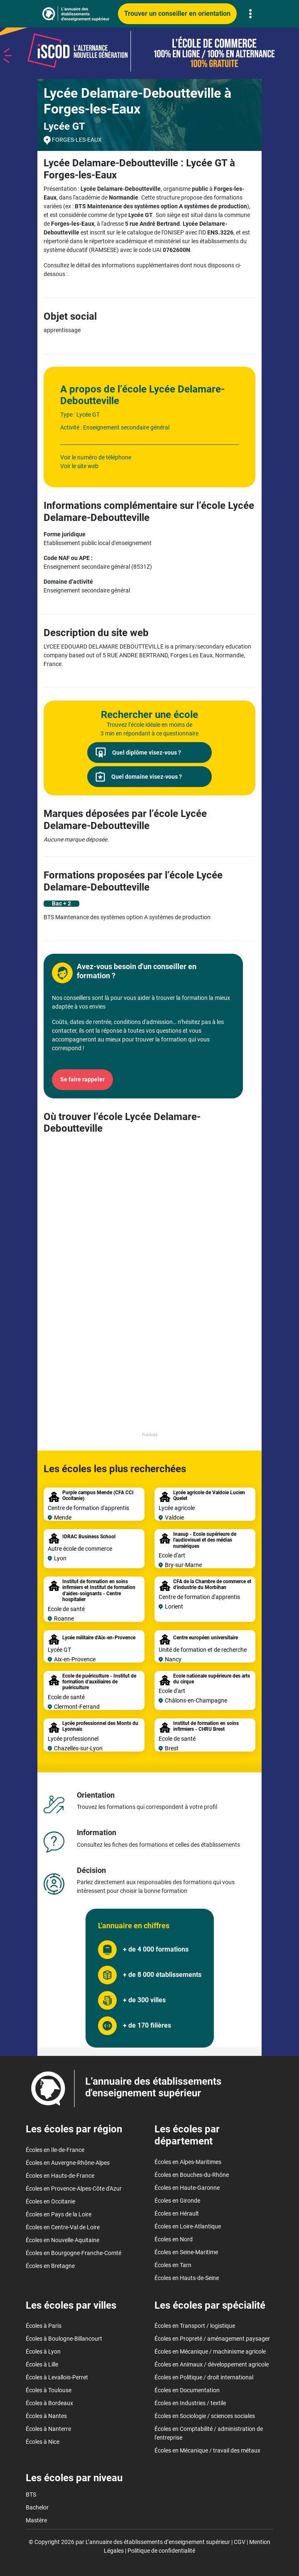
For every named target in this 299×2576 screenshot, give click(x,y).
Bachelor (37, 2507)
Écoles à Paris (43, 2325)
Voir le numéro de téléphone (95, 457)
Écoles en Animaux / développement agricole (211, 2364)
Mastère (36, 2520)
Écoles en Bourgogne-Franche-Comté (73, 2253)
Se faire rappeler (82, 1079)
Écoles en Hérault (176, 2213)
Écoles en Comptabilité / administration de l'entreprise (208, 2433)
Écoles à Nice (42, 2441)
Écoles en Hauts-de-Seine (186, 2278)
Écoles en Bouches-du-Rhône (191, 2174)
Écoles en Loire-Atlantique (187, 2226)
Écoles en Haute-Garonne (187, 2187)
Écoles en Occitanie (50, 2201)
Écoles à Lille (42, 2364)
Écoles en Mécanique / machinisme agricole (210, 2351)
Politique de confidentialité (161, 2550)
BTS (31, 2494)
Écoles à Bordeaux (49, 2403)
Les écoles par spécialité (209, 2305)
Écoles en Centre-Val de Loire (63, 2227)
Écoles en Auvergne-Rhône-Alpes (68, 2162)
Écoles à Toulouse (48, 2390)
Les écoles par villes (71, 2305)
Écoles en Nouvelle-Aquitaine (62, 2240)
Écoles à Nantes (46, 2416)
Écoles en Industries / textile (190, 2403)
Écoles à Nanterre (48, 2428)
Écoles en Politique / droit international (203, 2377)
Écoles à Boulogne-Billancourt (64, 2338)
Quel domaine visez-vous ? (139, 777)
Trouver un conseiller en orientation (177, 13)
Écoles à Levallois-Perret (57, 2377)
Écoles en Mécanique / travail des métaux (207, 2450)
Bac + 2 (61, 903)
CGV (239, 2542)
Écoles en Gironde (177, 2200)
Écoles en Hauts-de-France (60, 2175)
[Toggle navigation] (250, 13)
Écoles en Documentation (187, 2390)
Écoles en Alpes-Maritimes (187, 2162)
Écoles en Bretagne (50, 2266)
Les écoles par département (187, 2135)
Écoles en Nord (173, 2239)
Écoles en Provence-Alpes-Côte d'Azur (74, 2188)
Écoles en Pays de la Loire (58, 2214)
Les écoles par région (74, 2129)
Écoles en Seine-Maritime (186, 2252)
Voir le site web (79, 466)
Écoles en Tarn (172, 2265)
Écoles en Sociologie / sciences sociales (204, 2416)
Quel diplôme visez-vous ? (138, 753)
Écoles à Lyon (43, 2351)
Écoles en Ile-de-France (55, 2150)
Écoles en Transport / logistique (194, 2325)
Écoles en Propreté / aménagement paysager (212, 2338)
